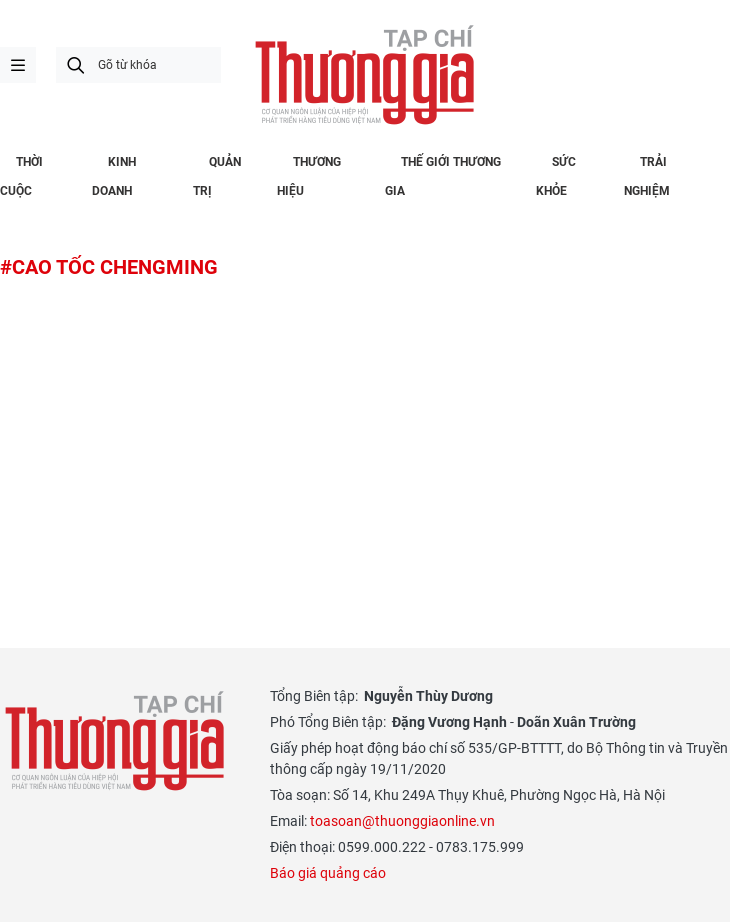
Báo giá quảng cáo (328, 873)
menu (18, 65)
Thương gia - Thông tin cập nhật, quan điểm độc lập (365, 75)
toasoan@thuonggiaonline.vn (402, 821)
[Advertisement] (365, 436)
